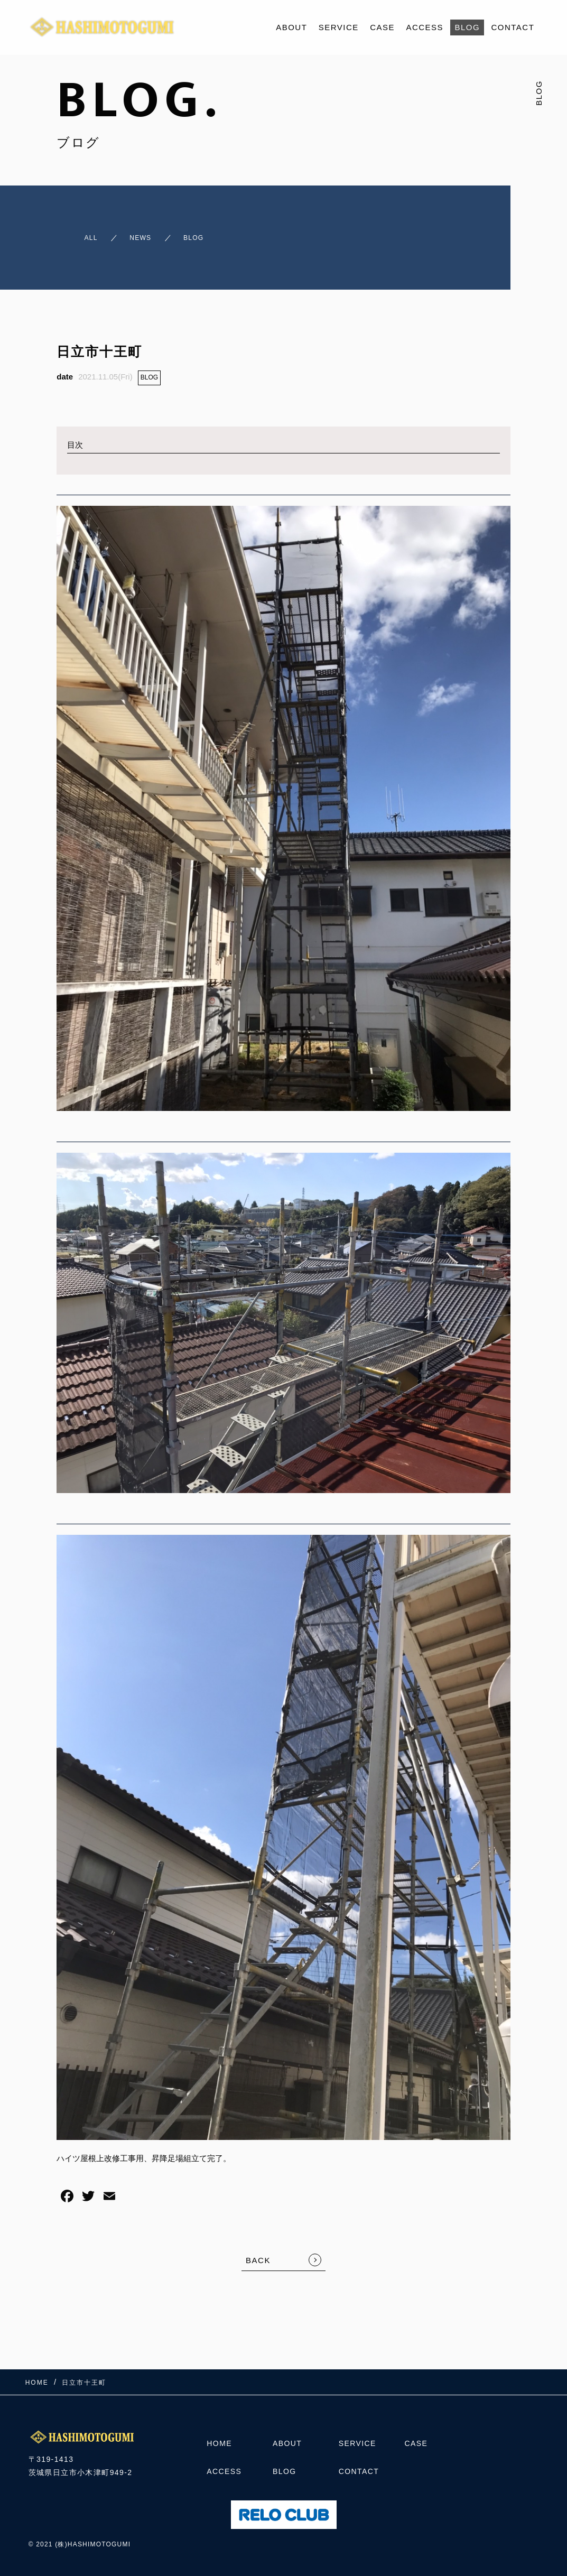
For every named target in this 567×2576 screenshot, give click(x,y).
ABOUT (291, 27)
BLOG (467, 27)
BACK (258, 2251)
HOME (219, 2441)
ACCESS (424, 27)
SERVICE (339, 27)
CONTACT (512, 27)
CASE (382, 27)
